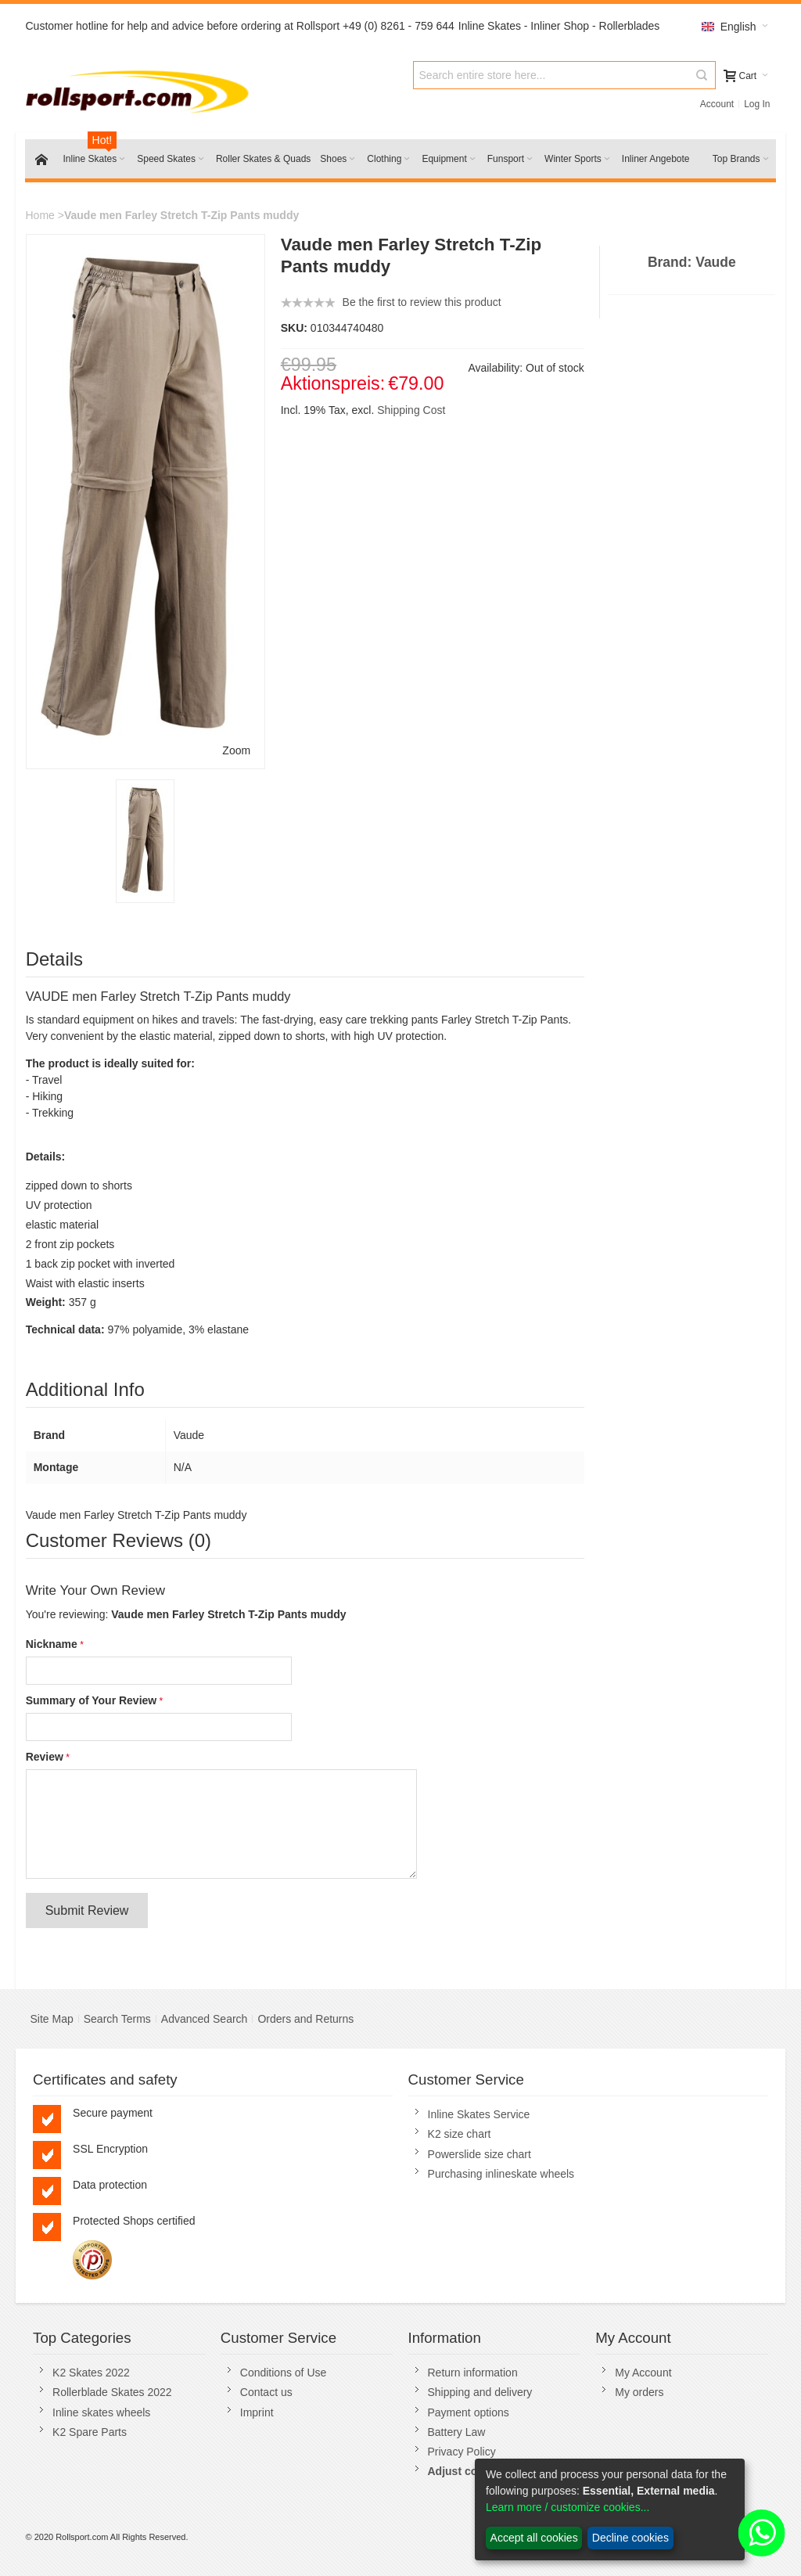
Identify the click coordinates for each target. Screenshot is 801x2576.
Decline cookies (630, 2537)
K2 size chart (459, 2134)
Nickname (51, 1644)
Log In (757, 104)
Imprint (257, 2412)
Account (717, 104)
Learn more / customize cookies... (567, 2507)
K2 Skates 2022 (91, 2372)
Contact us (266, 2392)
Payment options (468, 2412)
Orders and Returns (305, 2019)
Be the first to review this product (422, 302)
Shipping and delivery (480, 2392)
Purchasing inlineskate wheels (501, 2174)
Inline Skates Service (479, 2114)
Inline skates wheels (101, 2412)
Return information (473, 2372)
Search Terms (117, 2019)
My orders (639, 2392)
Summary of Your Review (91, 1700)
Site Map (51, 2019)
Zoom (236, 750)
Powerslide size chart (479, 2154)
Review (44, 1756)
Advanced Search (204, 2019)
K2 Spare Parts (89, 2432)
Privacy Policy (462, 2451)
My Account (643, 2372)
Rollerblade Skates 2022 (112, 2392)
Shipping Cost (411, 410)
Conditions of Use (283, 2372)
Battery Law (457, 2432)
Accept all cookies (534, 2537)
